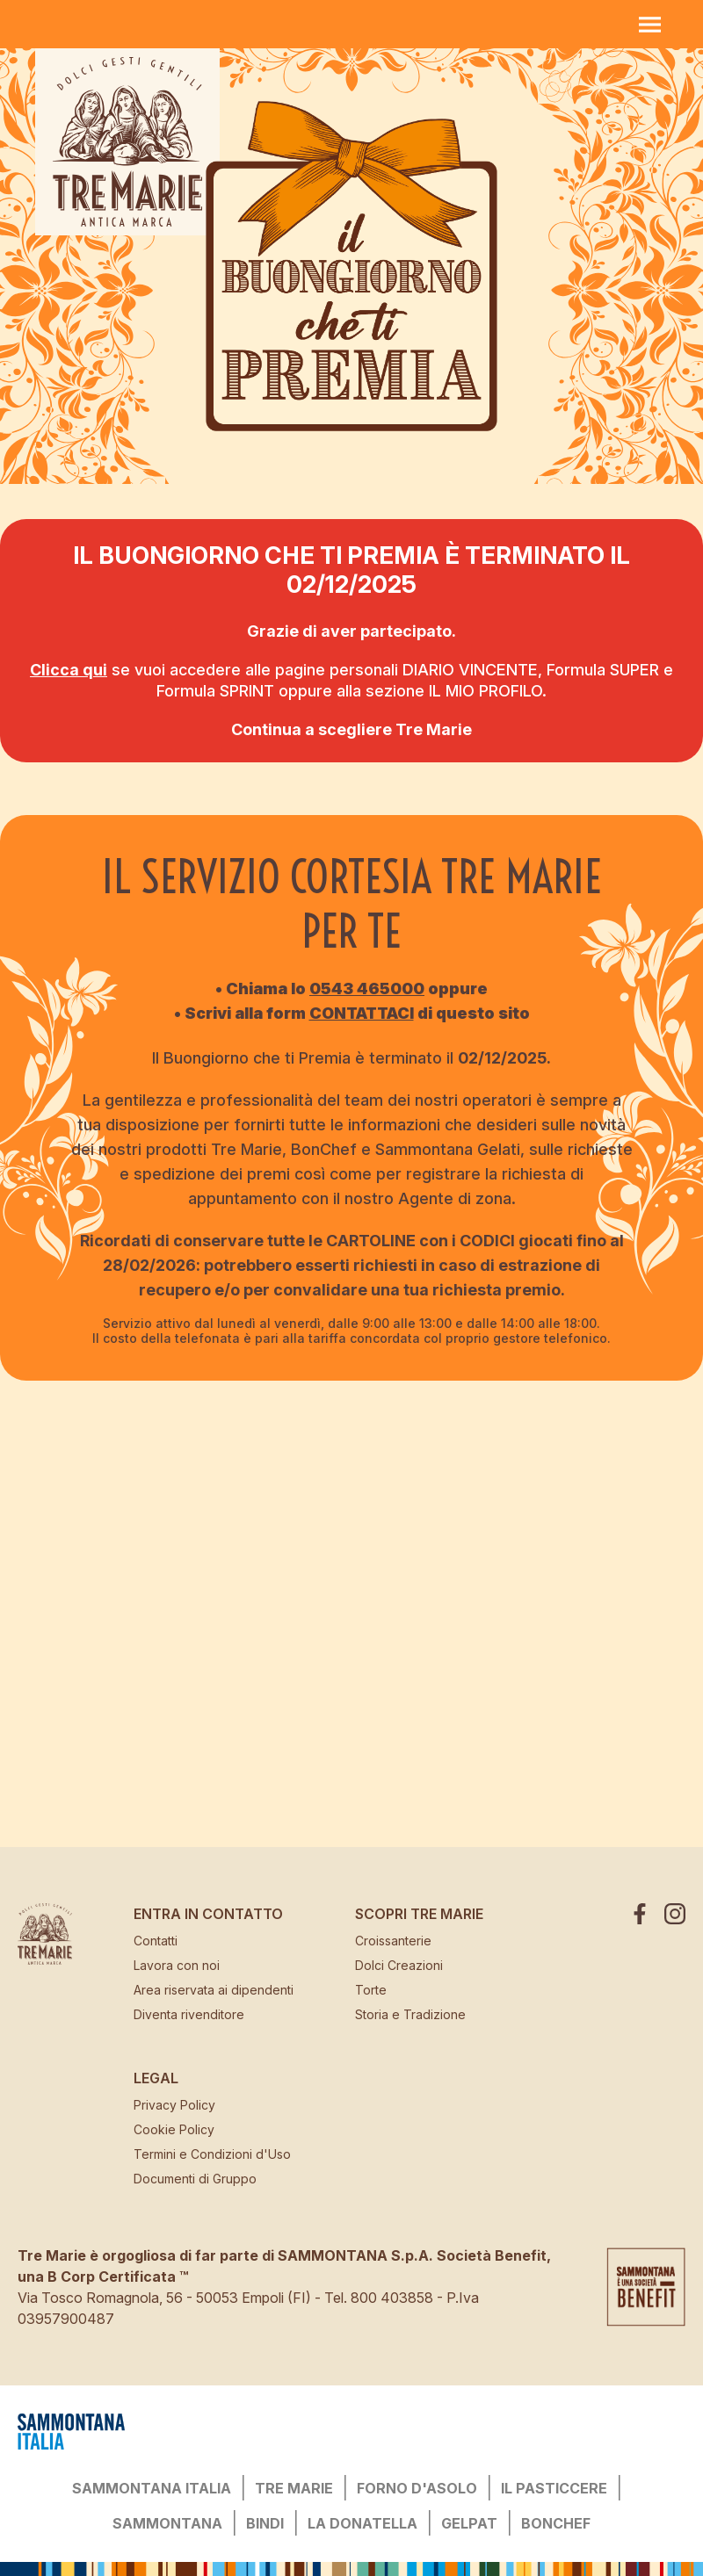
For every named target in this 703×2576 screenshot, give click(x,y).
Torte (371, 1989)
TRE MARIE (294, 2488)
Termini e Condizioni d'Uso (212, 2154)
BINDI (265, 2523)
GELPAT (469, 2523)
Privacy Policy (174, 2104)
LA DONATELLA (362, 2523)
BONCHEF (556, 2523)
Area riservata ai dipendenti (214, 1989)
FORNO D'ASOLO (417, 2488)
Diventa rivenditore (189, 2014)
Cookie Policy (174, 2129)
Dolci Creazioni (399, 1965)
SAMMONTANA (167, 2523)
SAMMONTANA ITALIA (151, 2488)
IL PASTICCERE (554, 2488)
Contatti (156, 1940)
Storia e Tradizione (410, 2014)
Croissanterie (393, 1940)
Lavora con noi (177, 1965)
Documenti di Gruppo (195, 2178)
